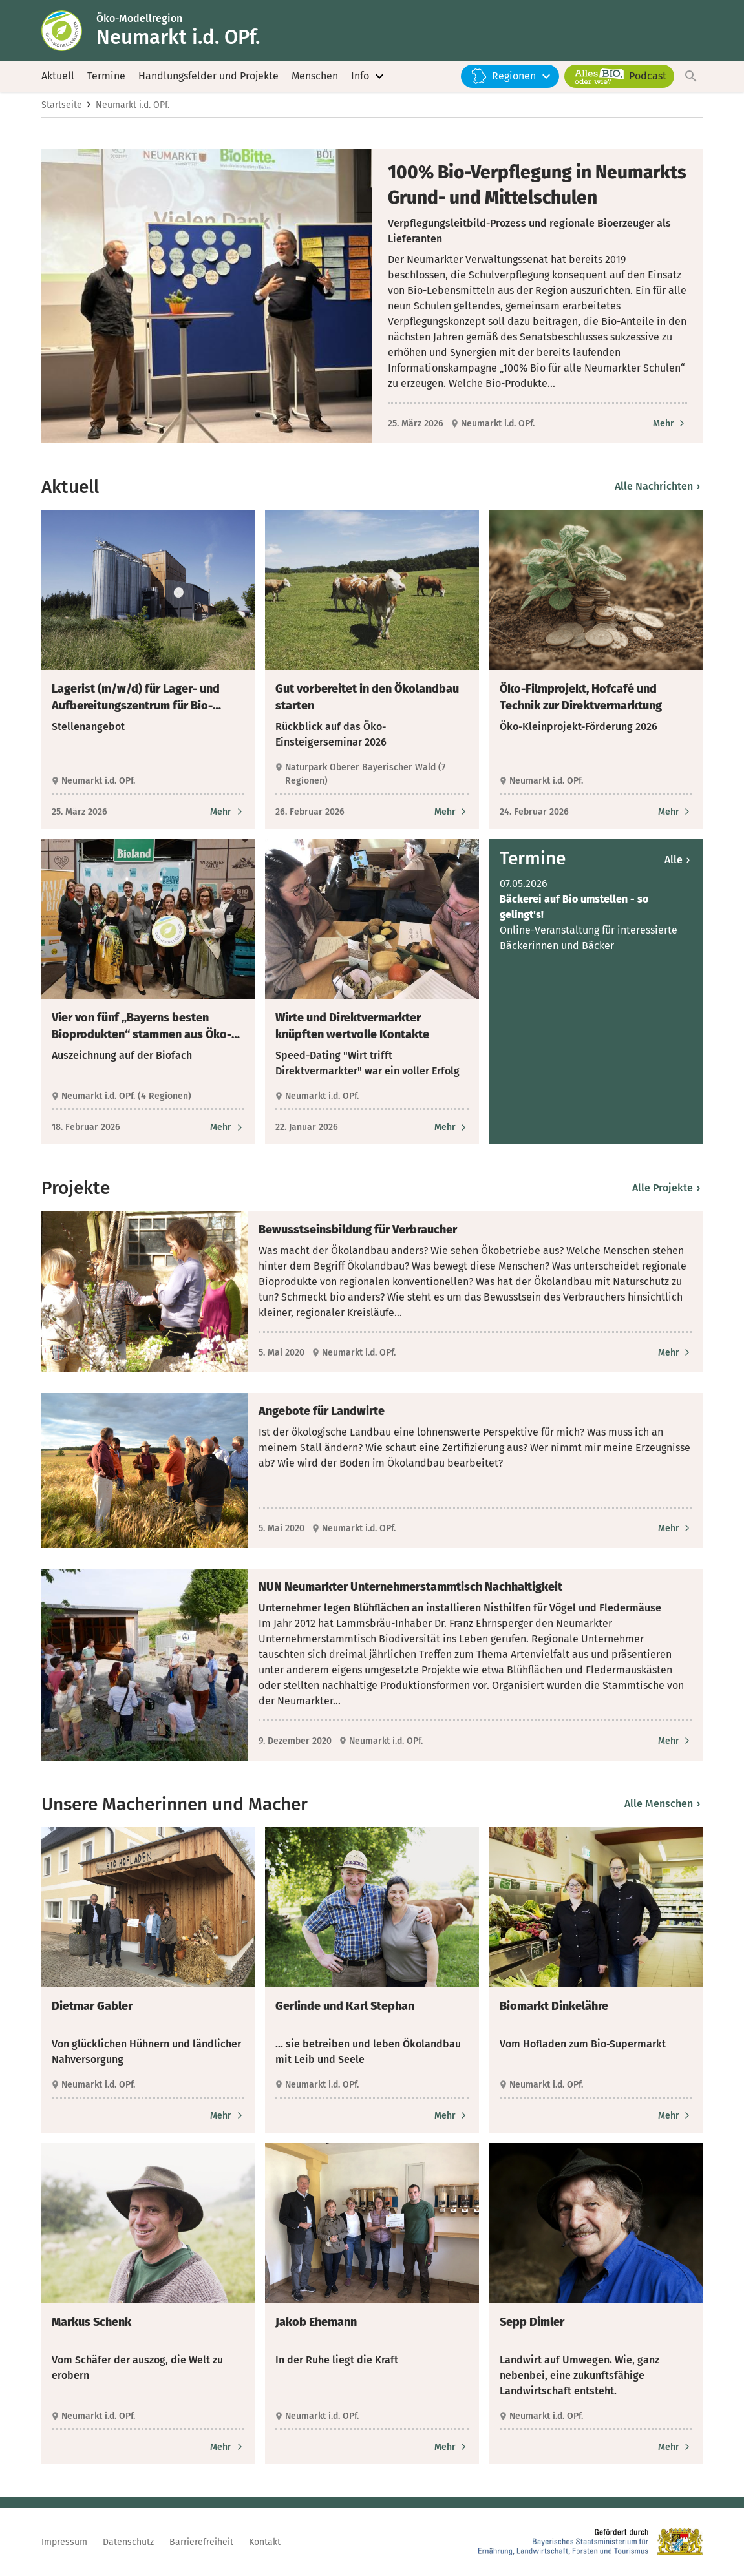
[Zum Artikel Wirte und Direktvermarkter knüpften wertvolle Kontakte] (451, 1129)
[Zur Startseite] (69, 31)
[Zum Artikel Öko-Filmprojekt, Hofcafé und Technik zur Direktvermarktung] (675, 814)
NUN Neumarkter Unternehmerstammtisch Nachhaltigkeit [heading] (410, 1589)
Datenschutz (128, 2542)
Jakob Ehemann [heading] (316, 2324)
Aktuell (57, 77)
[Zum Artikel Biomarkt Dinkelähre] (675, 2118)
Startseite (61, 107)
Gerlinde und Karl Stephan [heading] (344, 2009)
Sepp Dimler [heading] (532, 2324)
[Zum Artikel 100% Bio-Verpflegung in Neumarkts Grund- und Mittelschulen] (670, 425)
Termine (106, 77)
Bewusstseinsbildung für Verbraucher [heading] (358, 1231)
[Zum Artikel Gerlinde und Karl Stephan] (451, 2118)
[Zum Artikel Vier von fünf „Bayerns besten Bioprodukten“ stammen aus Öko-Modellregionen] (227, 1129)
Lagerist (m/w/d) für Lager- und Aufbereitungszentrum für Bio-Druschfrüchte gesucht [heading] (136, 700)
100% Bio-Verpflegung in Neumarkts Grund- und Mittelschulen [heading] (537, 187)
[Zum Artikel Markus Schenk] (227, 2449)
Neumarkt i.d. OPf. (132, 107)
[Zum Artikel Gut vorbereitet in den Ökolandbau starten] (451, 814)
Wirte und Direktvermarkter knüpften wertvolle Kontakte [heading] (352, 1028)
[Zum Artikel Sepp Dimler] (675, 2449)
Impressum (64, 2542)
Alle (677, 861)
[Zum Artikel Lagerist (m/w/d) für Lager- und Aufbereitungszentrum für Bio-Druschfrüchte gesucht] (227, 814)
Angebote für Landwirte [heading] (322, 1413)
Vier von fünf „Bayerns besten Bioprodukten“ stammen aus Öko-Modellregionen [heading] (141, 1029)
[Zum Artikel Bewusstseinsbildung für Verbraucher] (675, 1354)
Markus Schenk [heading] (91, 2324)
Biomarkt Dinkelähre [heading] (554, 2009)
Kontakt (265, 2542)
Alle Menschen (662, 1806)
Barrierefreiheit (201, 2542)
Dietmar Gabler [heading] (92, 2009)
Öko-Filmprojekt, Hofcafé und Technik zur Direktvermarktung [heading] (581, 699)
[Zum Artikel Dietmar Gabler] (227, 2118)
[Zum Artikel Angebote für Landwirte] (675, 1530)
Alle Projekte (666, 1190)
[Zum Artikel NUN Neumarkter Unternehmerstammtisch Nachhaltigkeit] (675, 1743)
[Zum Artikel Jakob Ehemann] (451, 2449)
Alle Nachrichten (657, 489)
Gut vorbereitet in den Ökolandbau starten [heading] (367, 699)
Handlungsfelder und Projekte (208, 77)
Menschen (315, 77)
